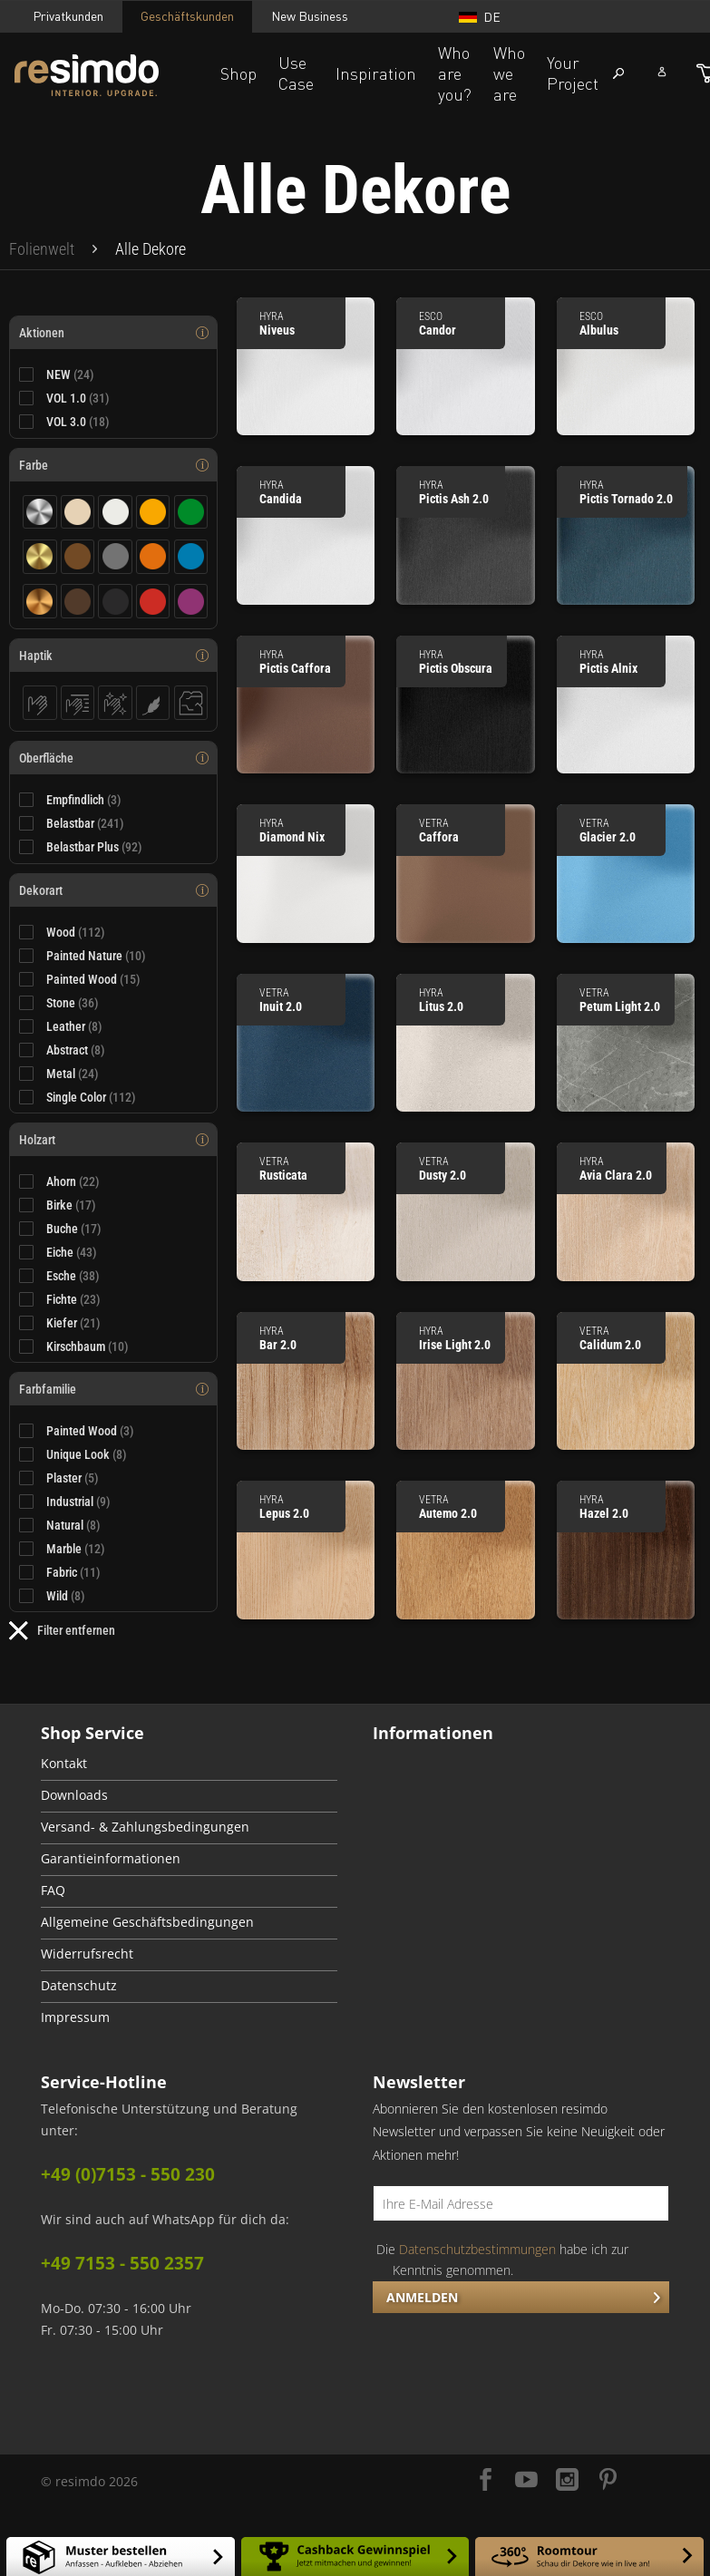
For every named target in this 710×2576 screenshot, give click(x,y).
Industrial (78, 1501)
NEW (70, 374)
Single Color (91, 1097)
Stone (72, 1003)
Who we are (509, 73)
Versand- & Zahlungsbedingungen (145, 1827)
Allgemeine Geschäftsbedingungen (147, 1922)
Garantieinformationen (110, 1859)
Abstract (75, 1050)
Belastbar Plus (94, 847)
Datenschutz (79, 1986)
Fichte (73, 1299)
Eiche (71, 1252)
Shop (238, 73)
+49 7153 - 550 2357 (122, 2263)
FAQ (53, 1890)
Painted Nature (96, 955)
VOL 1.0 (78, 398)
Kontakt (64, 1763)
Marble (75, 1548)
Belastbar (85, 823)
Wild (65, 1596)
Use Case (296, 73)
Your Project (572, 73)
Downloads (74, 1795)
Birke (71, 1205)
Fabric (73, 1572)
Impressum (75, 2017)
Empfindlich (84, 799)
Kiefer (73, 1323)
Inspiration (376, 73)
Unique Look (86, 1454)
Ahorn (73, 1181)
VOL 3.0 (78, 421)
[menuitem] (41, 249)
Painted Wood (93, 979)
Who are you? (455, 73)
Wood (75, 932)
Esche (73, 1276)
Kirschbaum (87, 1346)
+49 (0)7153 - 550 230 (128, 2174)
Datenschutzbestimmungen (477, 2249)
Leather (74, 1026)
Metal (72, 1073)
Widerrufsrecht (87, 1954)
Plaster (72, 1478)
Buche (74, 1228)
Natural (73, 1525)
